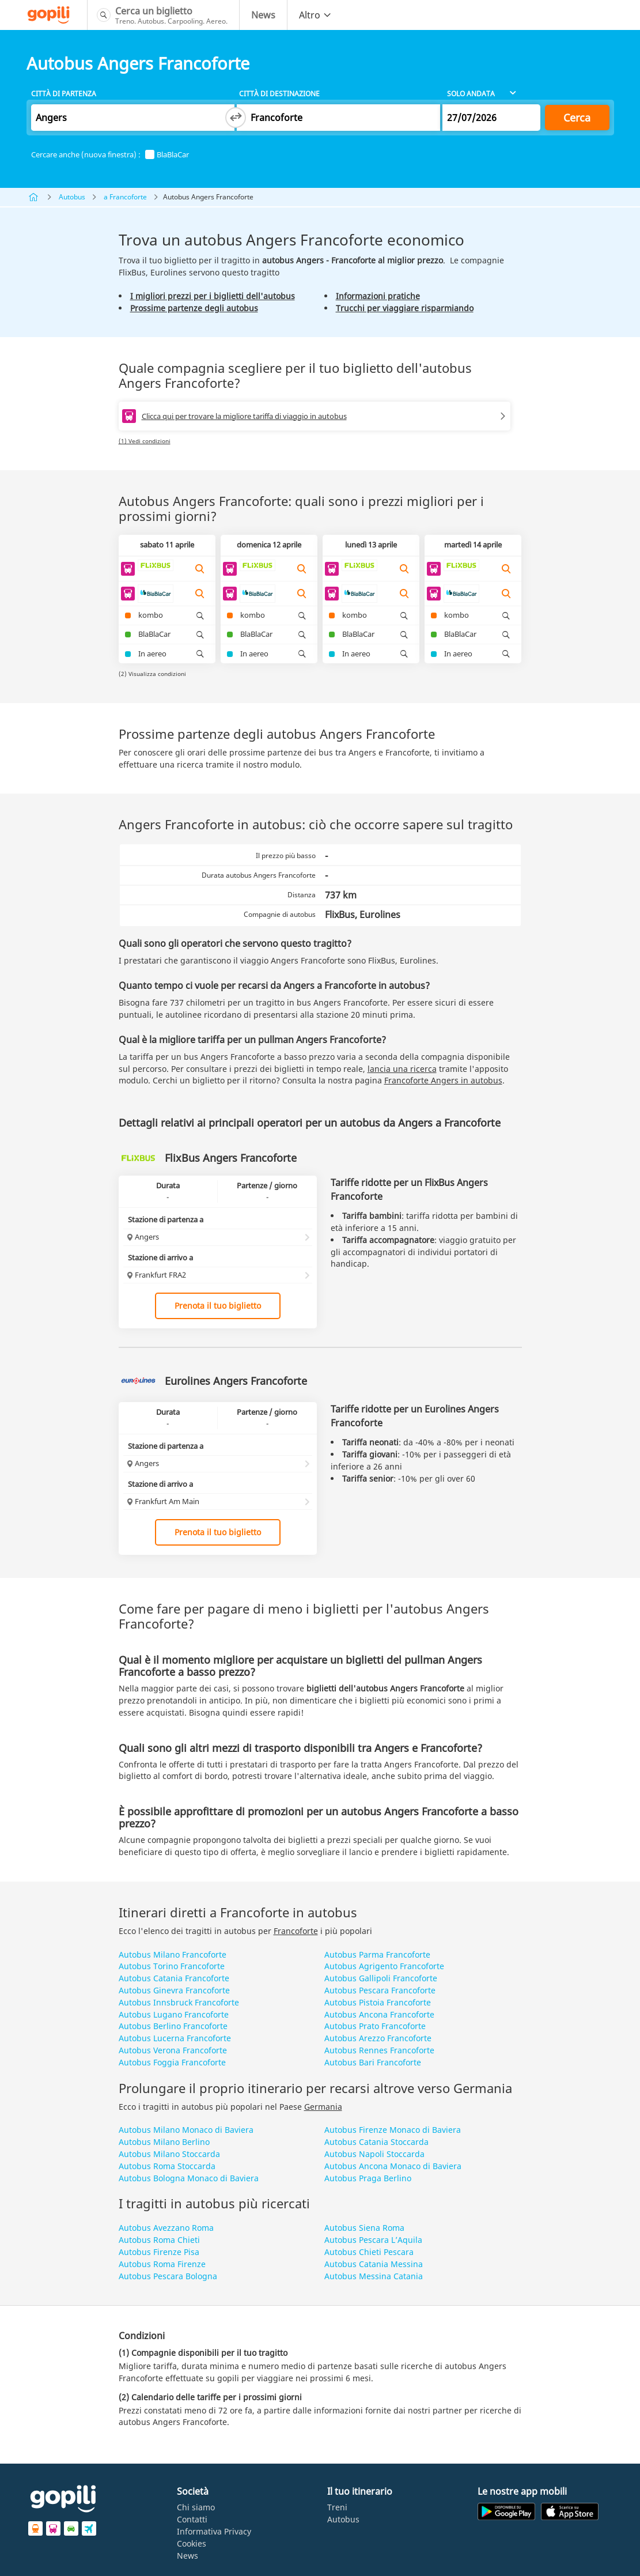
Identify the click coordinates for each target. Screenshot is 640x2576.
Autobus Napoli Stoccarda (374, 2153)
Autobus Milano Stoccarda (169, 2153)
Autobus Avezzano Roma (166, 2227)
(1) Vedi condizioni (145, 441)
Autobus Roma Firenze (162, 2263)
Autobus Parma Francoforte (377, 1954)
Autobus (72, 197)
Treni (337, 2507)
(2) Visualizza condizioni (152, 674)
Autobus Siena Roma (364, 2227)
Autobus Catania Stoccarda (376, 2141)
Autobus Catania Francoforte (174, 1978)
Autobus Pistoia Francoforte (377, 2002)
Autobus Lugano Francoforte (174, 2014)
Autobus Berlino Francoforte (173, 2025)
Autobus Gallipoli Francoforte (380, 1978)
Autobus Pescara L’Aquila (373, 2239)
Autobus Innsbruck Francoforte (179, 2002)
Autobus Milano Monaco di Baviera (186, 2129)
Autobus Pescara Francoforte (379, 1990)
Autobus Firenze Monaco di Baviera (392, 2129)
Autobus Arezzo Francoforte (377, 2038)
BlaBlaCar (167, 154)
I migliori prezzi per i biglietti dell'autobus (212, 295)
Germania (323, 2106)
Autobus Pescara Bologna (168, 2276)
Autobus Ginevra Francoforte (174, 1990)
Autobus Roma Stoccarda (167, 2165)
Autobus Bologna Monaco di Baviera (189, 2178)
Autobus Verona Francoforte (173, 2050)
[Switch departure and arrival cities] (235, 117)
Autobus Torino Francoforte (172, 1966)
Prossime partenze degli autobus (194, 308)
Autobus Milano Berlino (164, 2141)
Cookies (191, 2543)
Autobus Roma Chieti (159, 2239)
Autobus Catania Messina (373, 2263)
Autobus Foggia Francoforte (172, 2062)
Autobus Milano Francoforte (172, 1954)
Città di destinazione (279, 94)
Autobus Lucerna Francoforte (175, 2038)
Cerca (576, 117)
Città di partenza (63, 94)
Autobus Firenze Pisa (159, 2251)
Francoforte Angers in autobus (443, 1080)
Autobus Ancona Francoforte (379, 2014)
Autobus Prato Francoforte (375, 2025)
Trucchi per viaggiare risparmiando (405, 308)
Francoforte (296, 1930)
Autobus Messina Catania (373, 2276)
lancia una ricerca (402, 1068)
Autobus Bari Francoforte (372, 2062)
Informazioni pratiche (378, 295)
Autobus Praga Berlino (367, 2178)
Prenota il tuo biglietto (218, 1305)
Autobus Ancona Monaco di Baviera (392, 2165)
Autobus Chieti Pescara (369, 2251)
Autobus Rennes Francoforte (379, 2050)
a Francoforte (125, 197)
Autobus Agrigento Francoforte (384, 1966)
